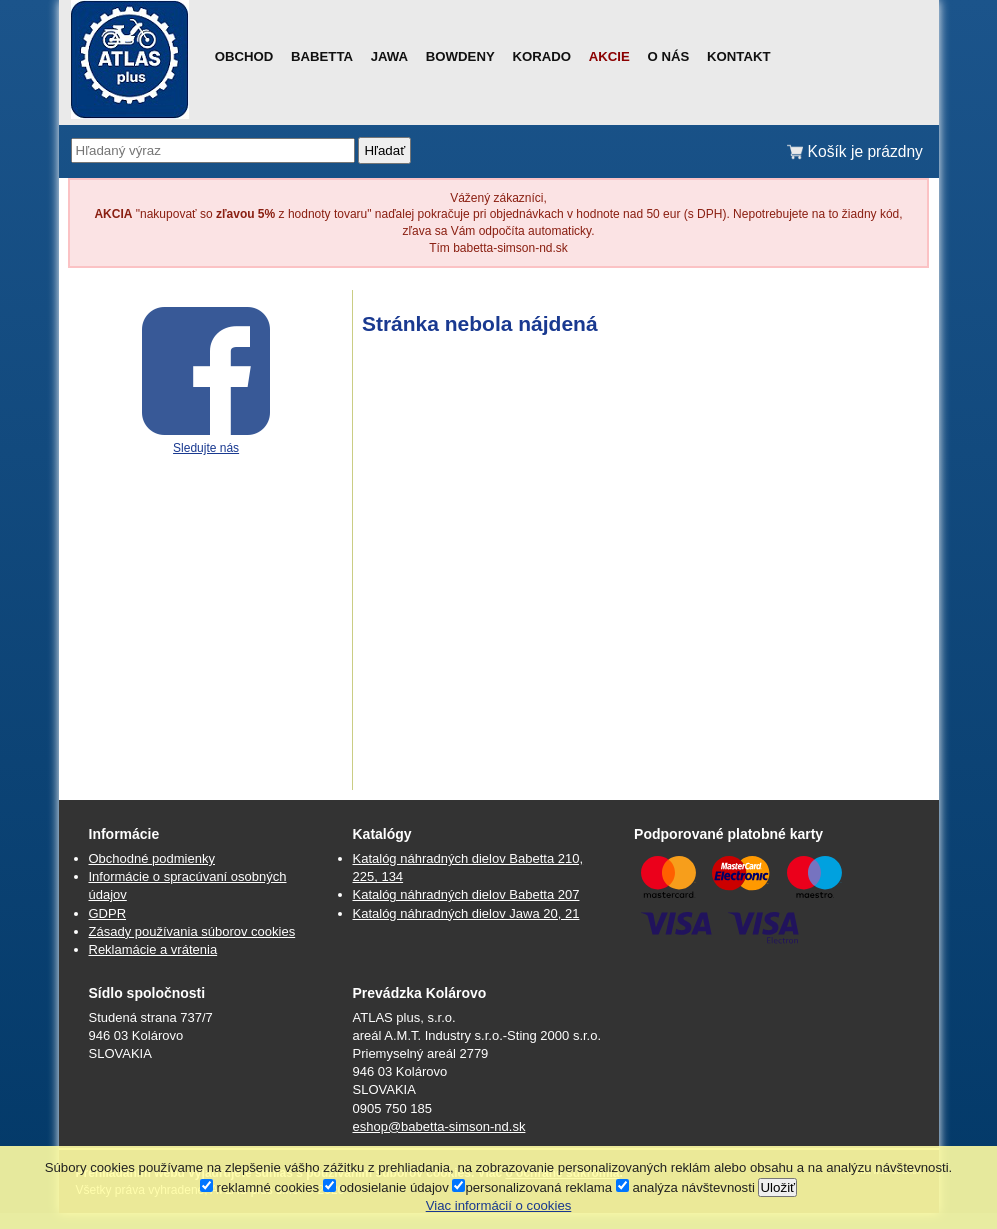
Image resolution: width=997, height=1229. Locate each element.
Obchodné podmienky (152, 858)
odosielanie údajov (386, 1187)
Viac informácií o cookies (499, 1205)
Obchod (244, 56)
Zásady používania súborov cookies (192, 931)
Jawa (389, 56)
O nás (669, 56)
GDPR (108, 913)
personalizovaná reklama (532, 1187)
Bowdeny (460, 56)
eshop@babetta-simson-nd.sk (439, 1126)
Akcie (609, 56)
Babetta (322, 56)
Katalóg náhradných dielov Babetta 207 (466, 894)
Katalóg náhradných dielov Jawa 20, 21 (466, 913)
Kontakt (738, 56)
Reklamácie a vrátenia (153, 949)
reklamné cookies (259, 1187)
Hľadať (384, 150)
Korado (541, 56)
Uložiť (777, 1187)
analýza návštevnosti (685, 1187)
